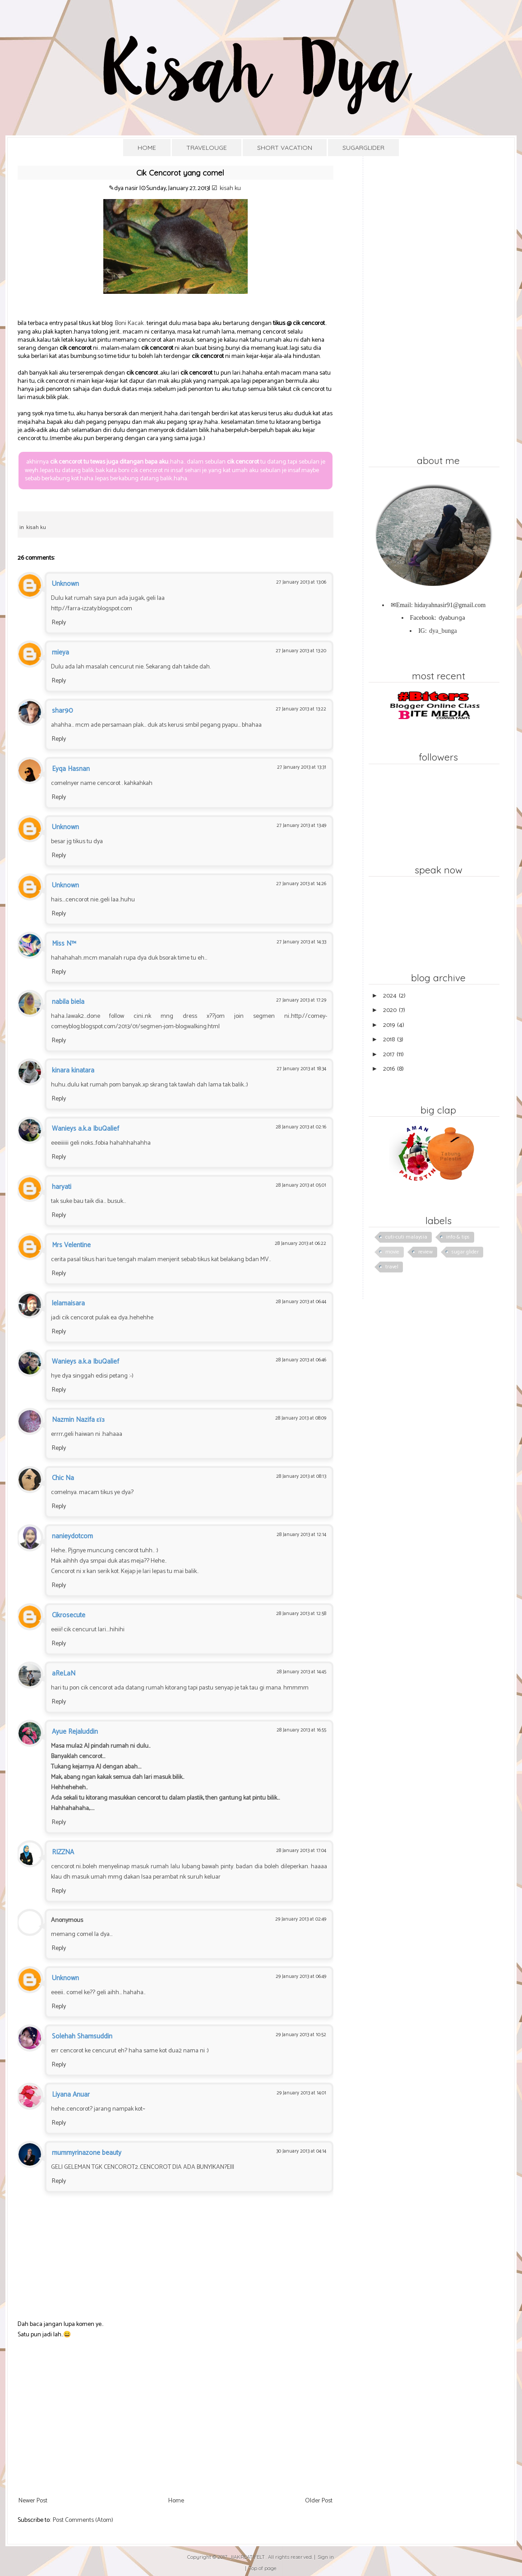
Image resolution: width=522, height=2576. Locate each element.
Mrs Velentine (71, 1245)
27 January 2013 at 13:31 (301, 767)
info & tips (458, 1237)
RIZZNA (63, 1852)
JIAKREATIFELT (247, 2557)
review (425, 1252)
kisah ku (230, 188)
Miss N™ (64, 943)
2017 (388, 1054)
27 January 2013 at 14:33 (301, 942)
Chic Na (63, 1478)
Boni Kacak (129, 323)
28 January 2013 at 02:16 (301, 1127)
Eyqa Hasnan (71, 769)
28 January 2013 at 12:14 (301, 1535)
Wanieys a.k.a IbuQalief (85, 1128)
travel (391, 1266)
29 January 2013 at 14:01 (301, 2093)
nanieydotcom (72, 1536)
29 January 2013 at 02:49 (300, 1919)
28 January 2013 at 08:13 (301, 1476)
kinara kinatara (73, 1070)
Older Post (319, 2501)
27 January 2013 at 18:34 (301, 1069)
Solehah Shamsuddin (82, 2036)
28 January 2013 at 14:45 (301, 1672)
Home (176, 2501)
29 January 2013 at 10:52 (301, 2035)
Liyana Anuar (71, 2094)
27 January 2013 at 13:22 (301, 709)
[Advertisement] (175, 2426)
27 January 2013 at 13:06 (301, 582)
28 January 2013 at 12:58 (301, 1614)
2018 (389, 1040)
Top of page (263, 2568)
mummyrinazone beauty (86, 2152)
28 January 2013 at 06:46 (301, 1360)
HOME (147, 148)
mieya (60, 652)
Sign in (326, 2557)
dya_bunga (443, 630)
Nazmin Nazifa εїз (78, 1419)
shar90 (62, 710)
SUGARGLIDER (363, 148)
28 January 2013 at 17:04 (301, 1851)
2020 (390, 1010)
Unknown (65, 583)
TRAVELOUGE (206, 148)
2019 (389, 1025)
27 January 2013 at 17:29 (301, 1000)
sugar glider (465, 1252)
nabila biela (68, 1001)
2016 (389, 1069)
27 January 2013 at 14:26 (301, 884)
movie (392, 1252)
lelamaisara (68, 1303)
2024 (390, 996)
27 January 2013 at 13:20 (301, 651)
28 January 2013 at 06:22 (300, 1243)
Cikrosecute (68, 1615)
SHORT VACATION (284, 148)
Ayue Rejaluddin (75, 1731)
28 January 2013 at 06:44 (301, 1302)
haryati (61, 1187)
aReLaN (63, 1673)
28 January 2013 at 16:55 (301, 1730)
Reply (59, 622)
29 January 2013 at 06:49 (301, 1977)
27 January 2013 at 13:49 (301, 826)
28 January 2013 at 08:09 (300, 1418)
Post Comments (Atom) (83, 2520)
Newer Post (32, 2501)
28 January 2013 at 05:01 (301, 1185)
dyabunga (452, 618)
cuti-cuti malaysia (406, 1237)
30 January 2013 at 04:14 (301, 2151)
